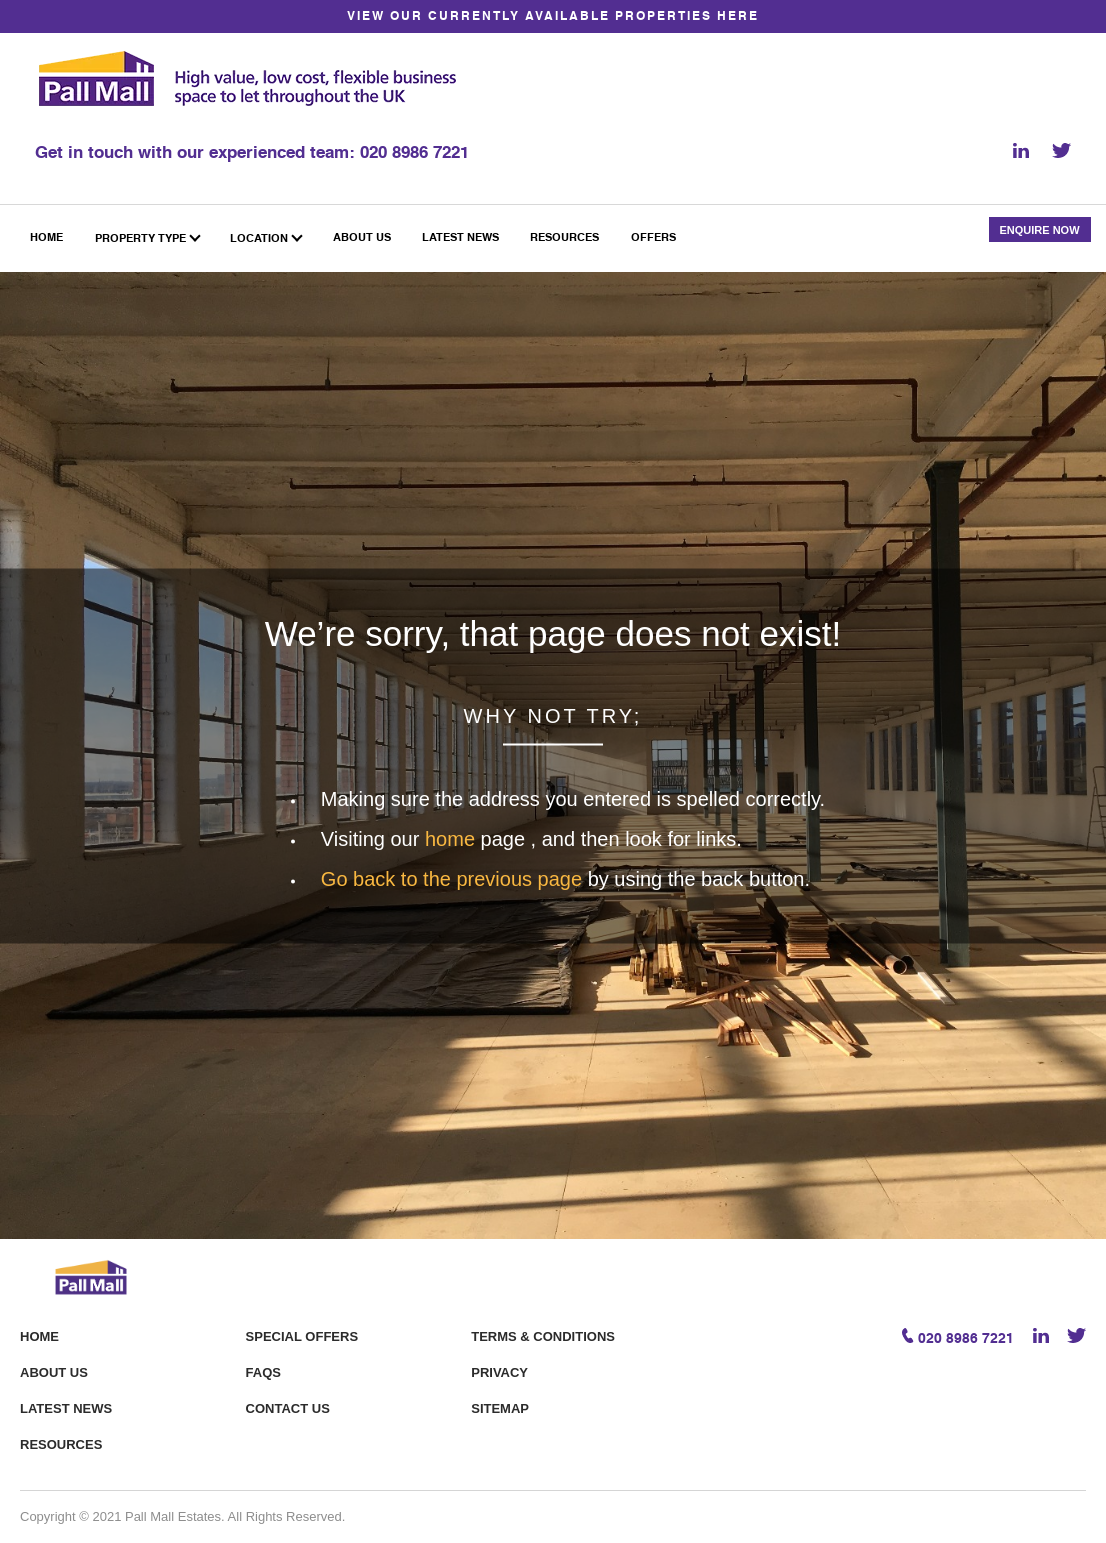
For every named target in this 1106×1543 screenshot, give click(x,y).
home (453, 838)
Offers (653, 238)
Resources (61, 1444)
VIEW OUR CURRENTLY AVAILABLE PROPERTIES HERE (553, 17)
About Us (54, 1372)
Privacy (499, 1372)
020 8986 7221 (414, 153)
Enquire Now (1039, 230)
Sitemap (500, 1408)
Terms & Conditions (543, 1336)
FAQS (263, 1372)
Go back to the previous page (454, 878)
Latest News (66, 1408)
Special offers (302, 1336)
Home (39, 1336)
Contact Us (288, 1408)
